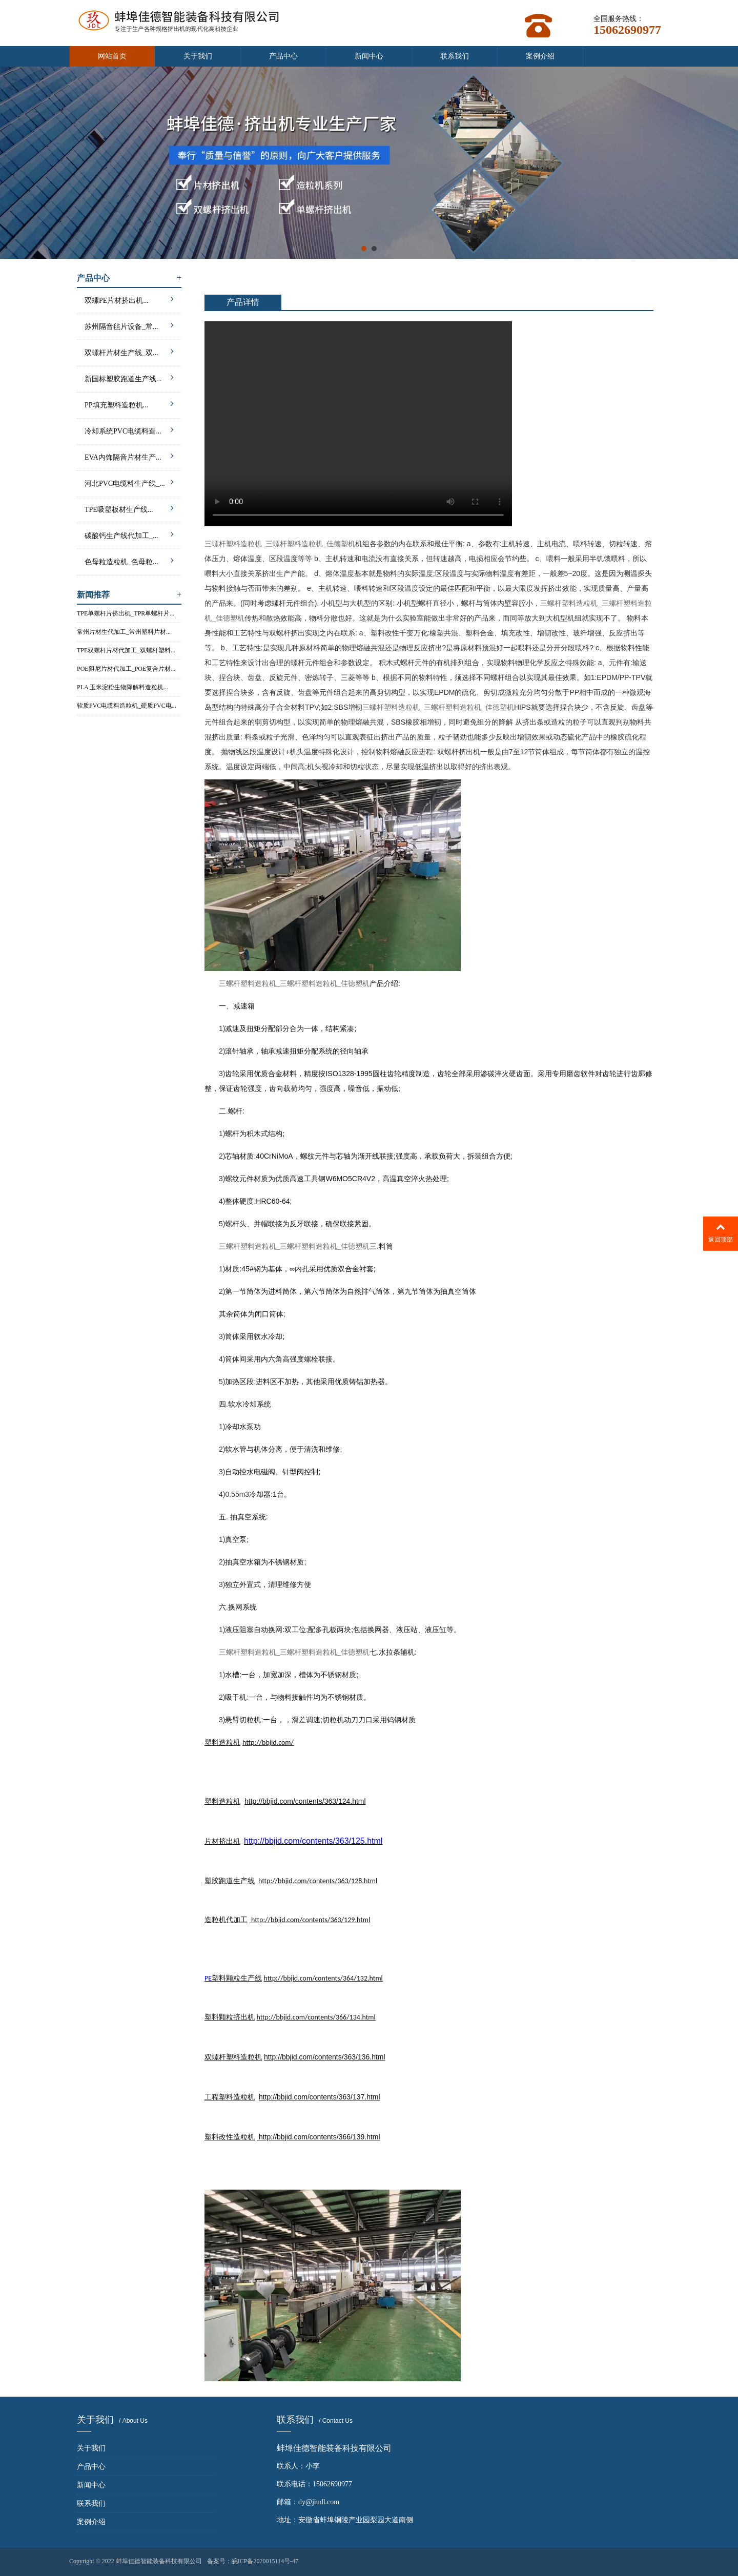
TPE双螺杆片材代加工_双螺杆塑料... (126, 650)
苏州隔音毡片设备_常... (129, 325)
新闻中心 (369, 56)
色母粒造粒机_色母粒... (129, 560)
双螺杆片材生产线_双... (129, 351)
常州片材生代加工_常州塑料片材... (124, 631)
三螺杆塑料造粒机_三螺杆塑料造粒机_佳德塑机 (279, 544)
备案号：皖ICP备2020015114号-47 (252, 2561)
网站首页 (112, 56)
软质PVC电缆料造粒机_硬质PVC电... (126, 705)
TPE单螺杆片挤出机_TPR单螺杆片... (125, 613)
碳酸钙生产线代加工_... (129, 534)
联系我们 (454, 56)
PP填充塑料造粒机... (129, 404)
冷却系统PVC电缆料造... (129, 430)
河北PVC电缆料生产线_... (129, 482)
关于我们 (197, 56)
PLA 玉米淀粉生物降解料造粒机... (122, 687)
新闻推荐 (129, 595)
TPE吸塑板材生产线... (129, 508)
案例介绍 (540, 56)
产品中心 (283, 56)
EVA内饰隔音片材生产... (129, 456)
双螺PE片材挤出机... (129, 299)
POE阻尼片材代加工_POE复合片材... (126, 668)
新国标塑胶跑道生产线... (129, 377)
